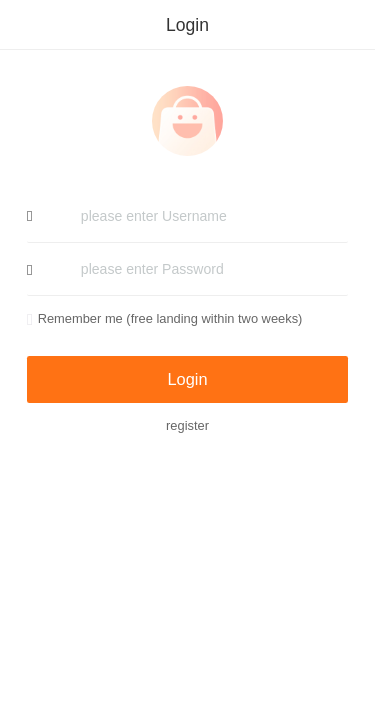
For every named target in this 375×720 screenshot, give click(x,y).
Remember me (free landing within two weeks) (164, 318)
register (187, 426)
